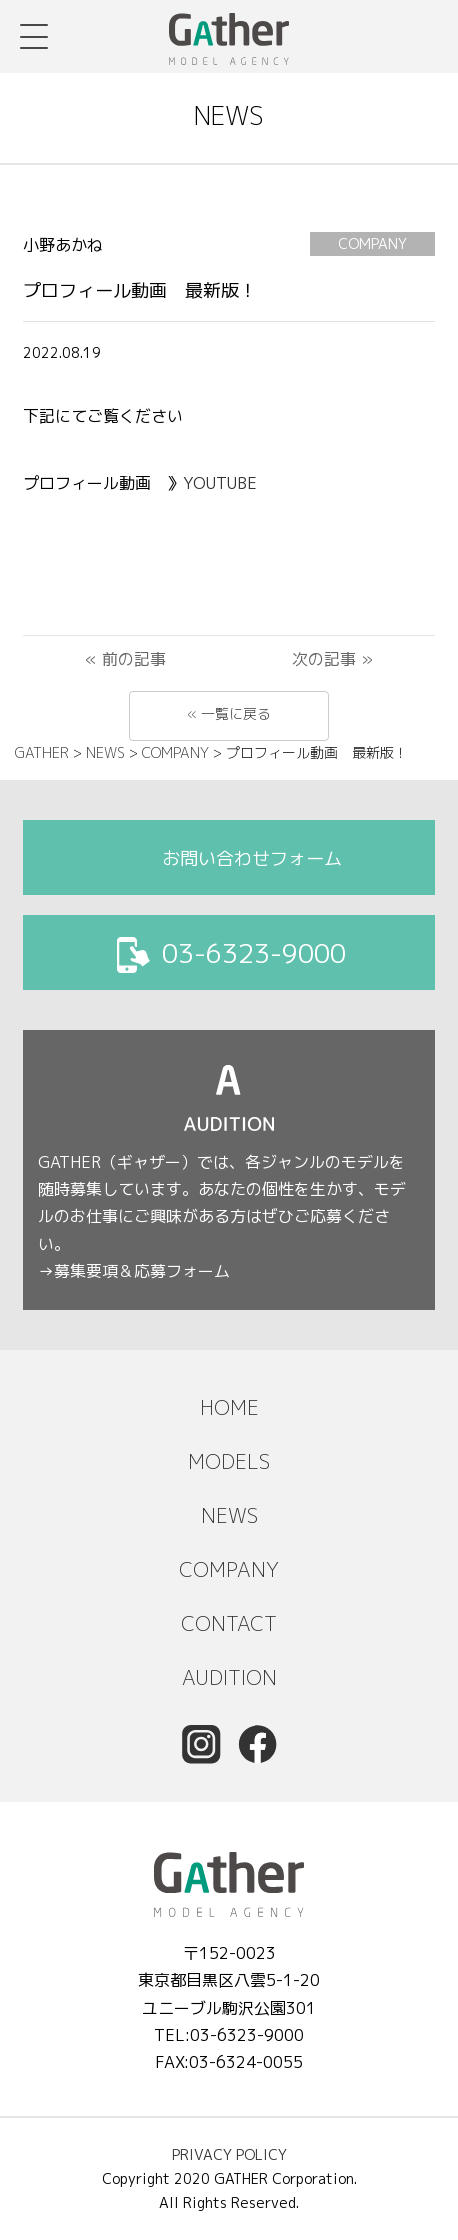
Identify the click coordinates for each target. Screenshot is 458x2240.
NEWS (229, 1515)
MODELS (229, 1461)
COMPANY (229, 1569)
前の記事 (134, 659)
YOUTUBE (222, 483)
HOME (229, 1407)
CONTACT (229, 1623)
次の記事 (324, 659)
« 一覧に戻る (229, 713)
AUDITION (229, 1677)
